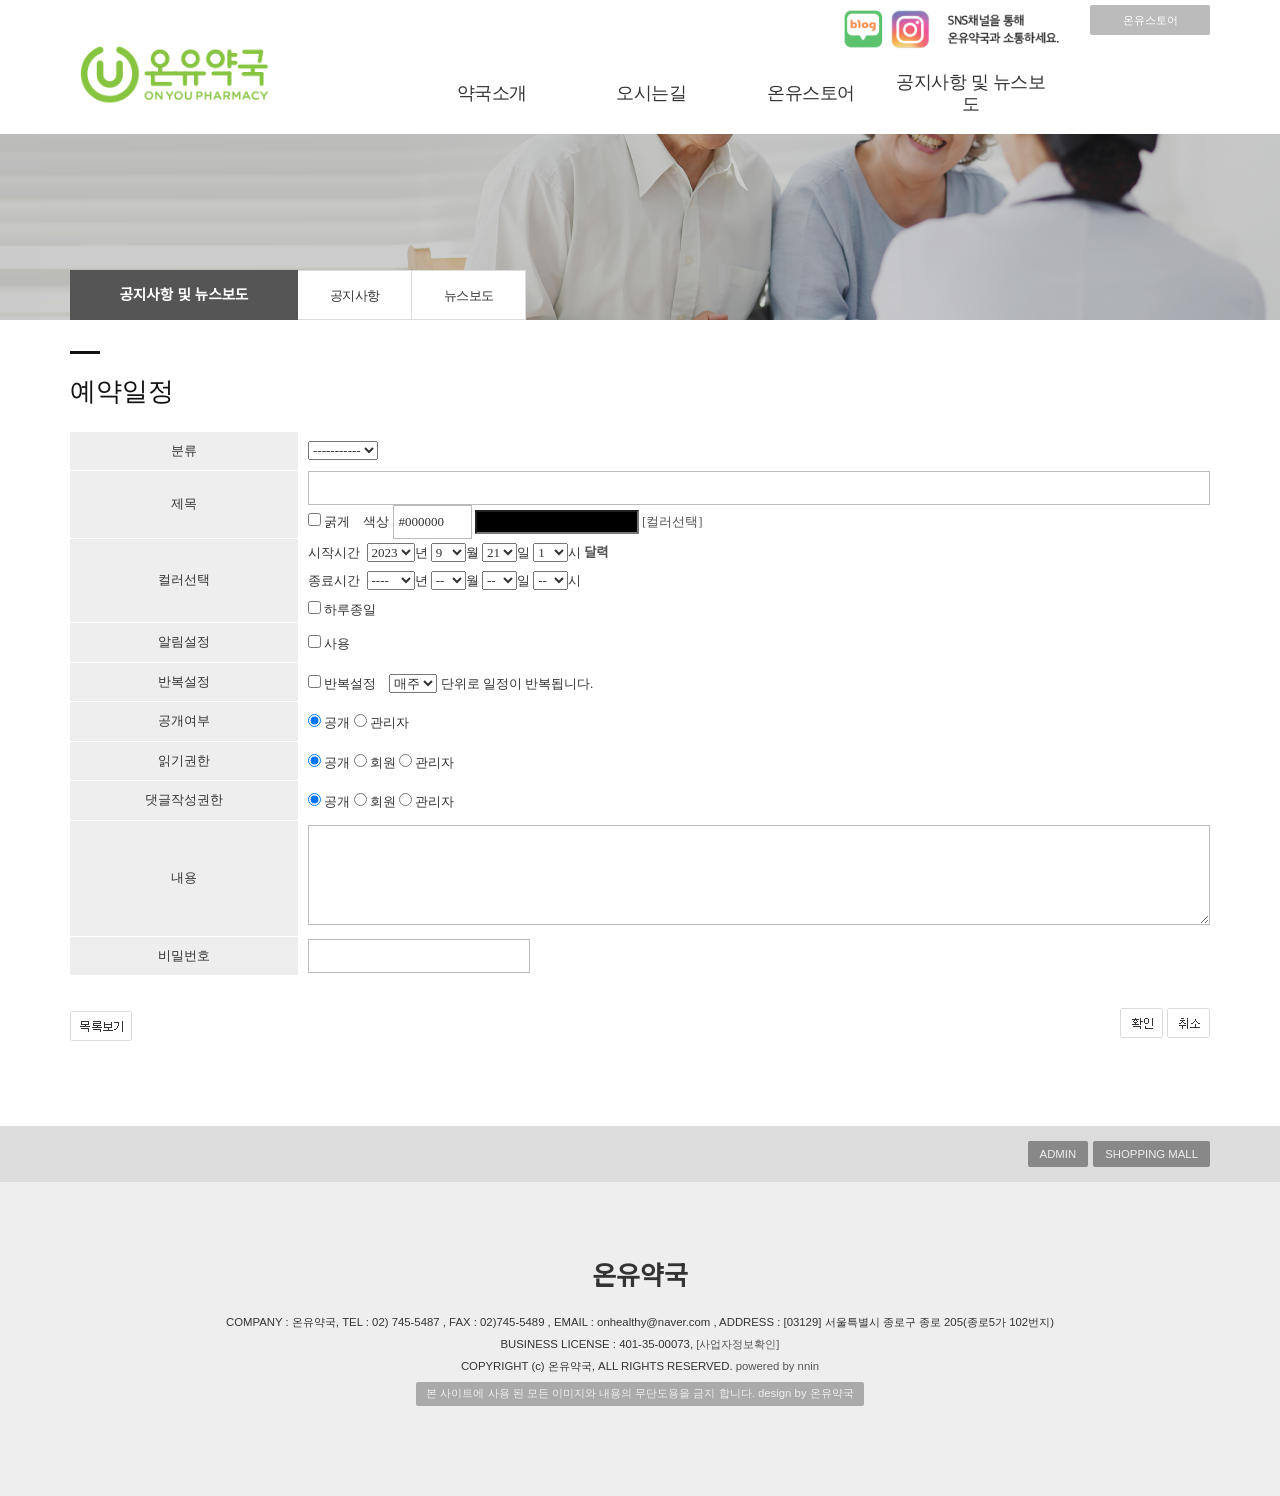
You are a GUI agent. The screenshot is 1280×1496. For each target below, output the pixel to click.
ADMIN (1058, 1154)
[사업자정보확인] (737, 1344)
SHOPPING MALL (1151, 1154)
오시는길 (651, 93)
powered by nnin (777, 1366)
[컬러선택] (672, 521)
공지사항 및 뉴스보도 (970, 93)
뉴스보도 (469, 295)
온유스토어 (1150, 20)
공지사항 (355, 295)
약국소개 (492, 93)
